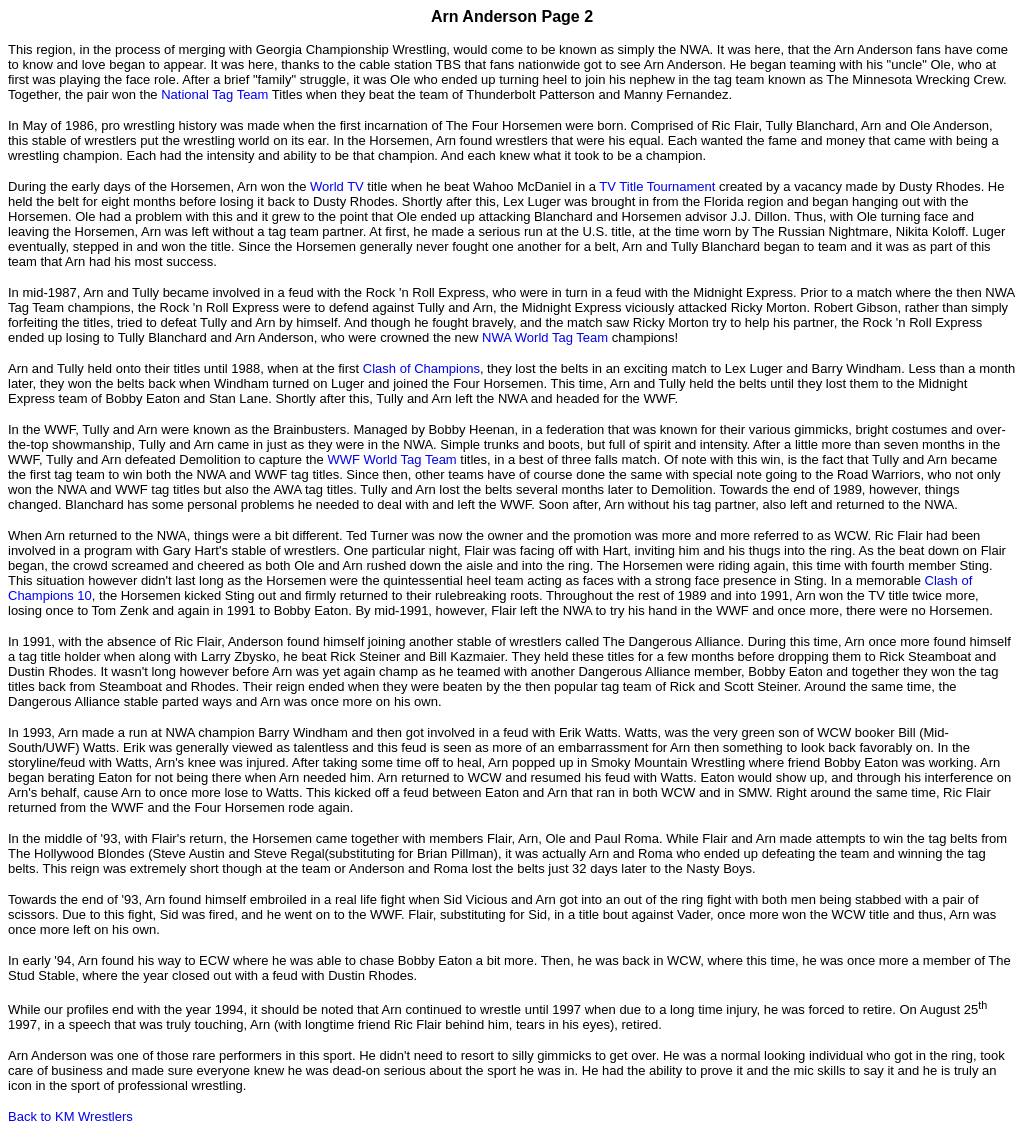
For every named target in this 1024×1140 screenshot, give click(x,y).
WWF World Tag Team (391, 459)
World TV (337, 186)
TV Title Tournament (657, 186)
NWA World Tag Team (545, 337)
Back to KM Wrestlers (70, 1116)
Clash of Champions (421, 368)
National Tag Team (214, 94)
